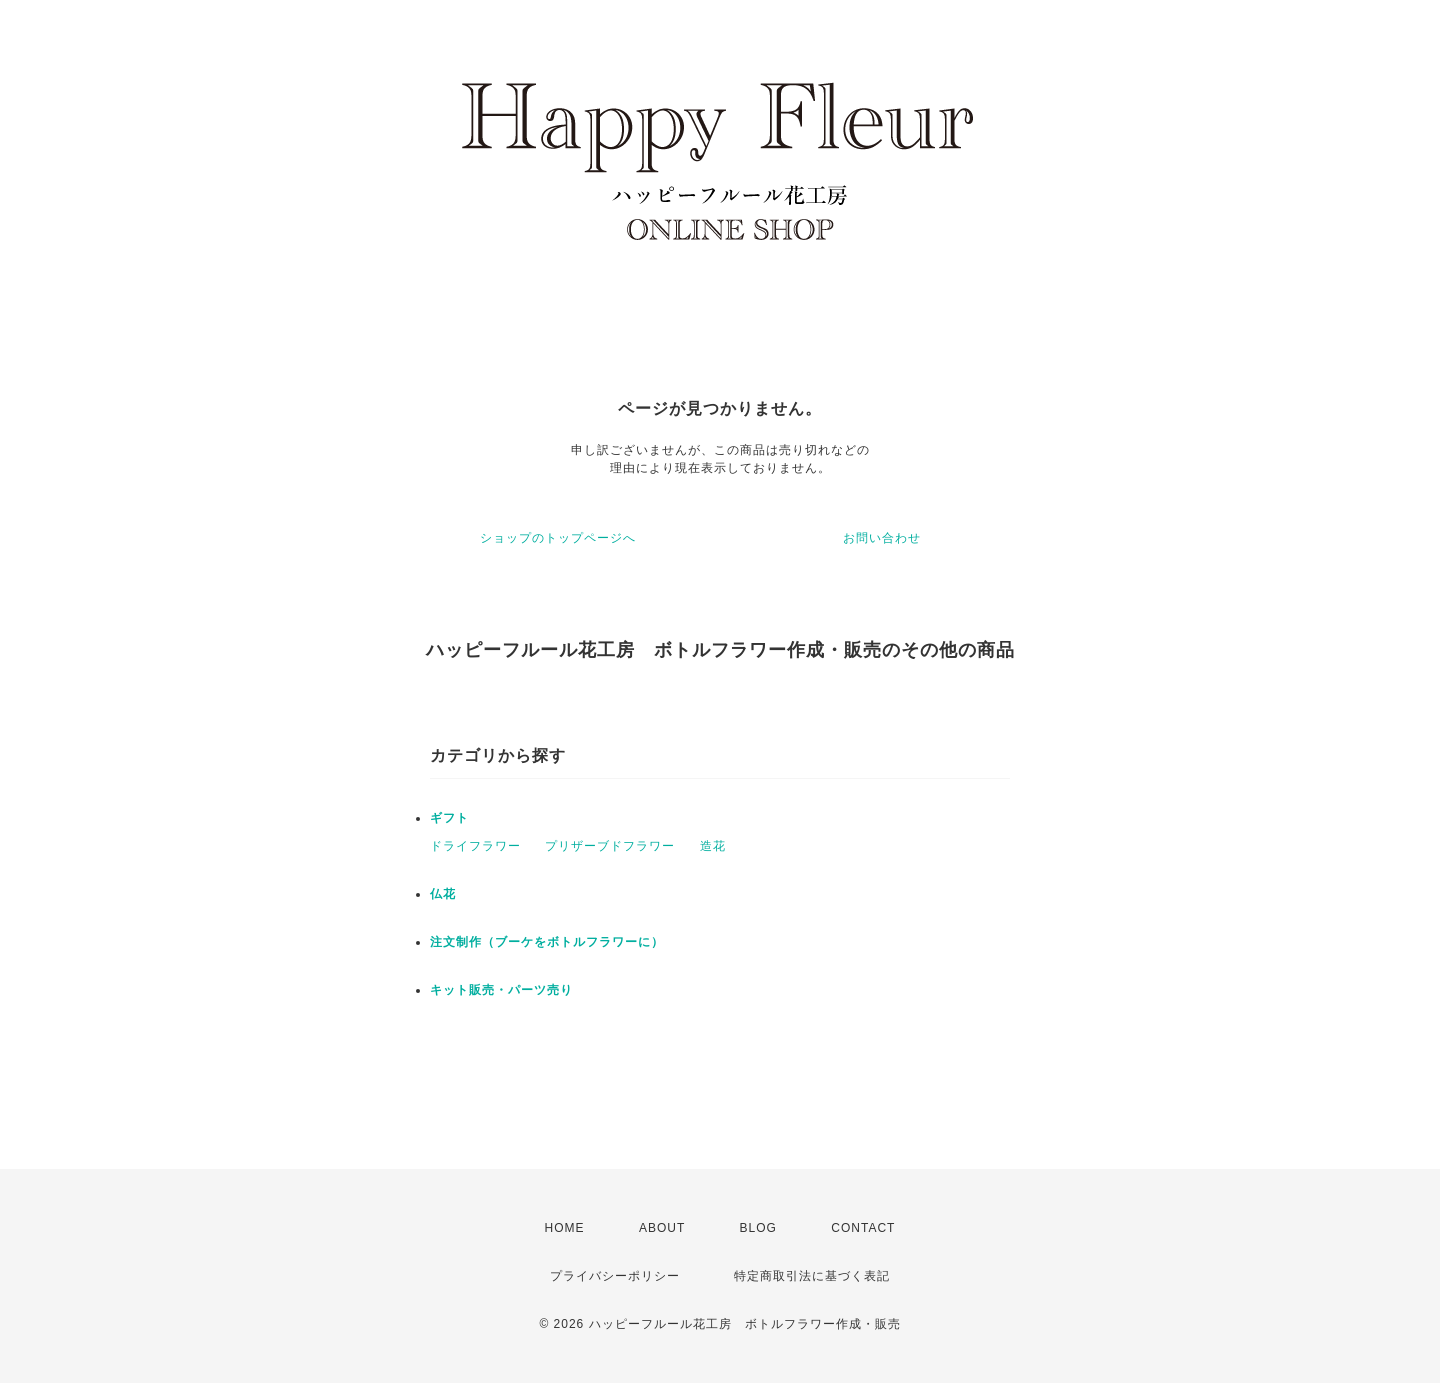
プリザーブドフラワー (610, 846)
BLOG (758, 1228)
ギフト (449, 818)
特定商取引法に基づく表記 (812, 1276)
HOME (565, 1228)
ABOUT (662, 1228)
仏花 (443, 894)
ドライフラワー (475, 846)
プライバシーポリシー (615, 1276)
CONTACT (863, 1228)
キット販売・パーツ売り (501, 990)
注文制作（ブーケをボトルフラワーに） (547, 942)
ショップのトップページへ (558, 538)
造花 (713, 846)
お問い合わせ (882, 538)
